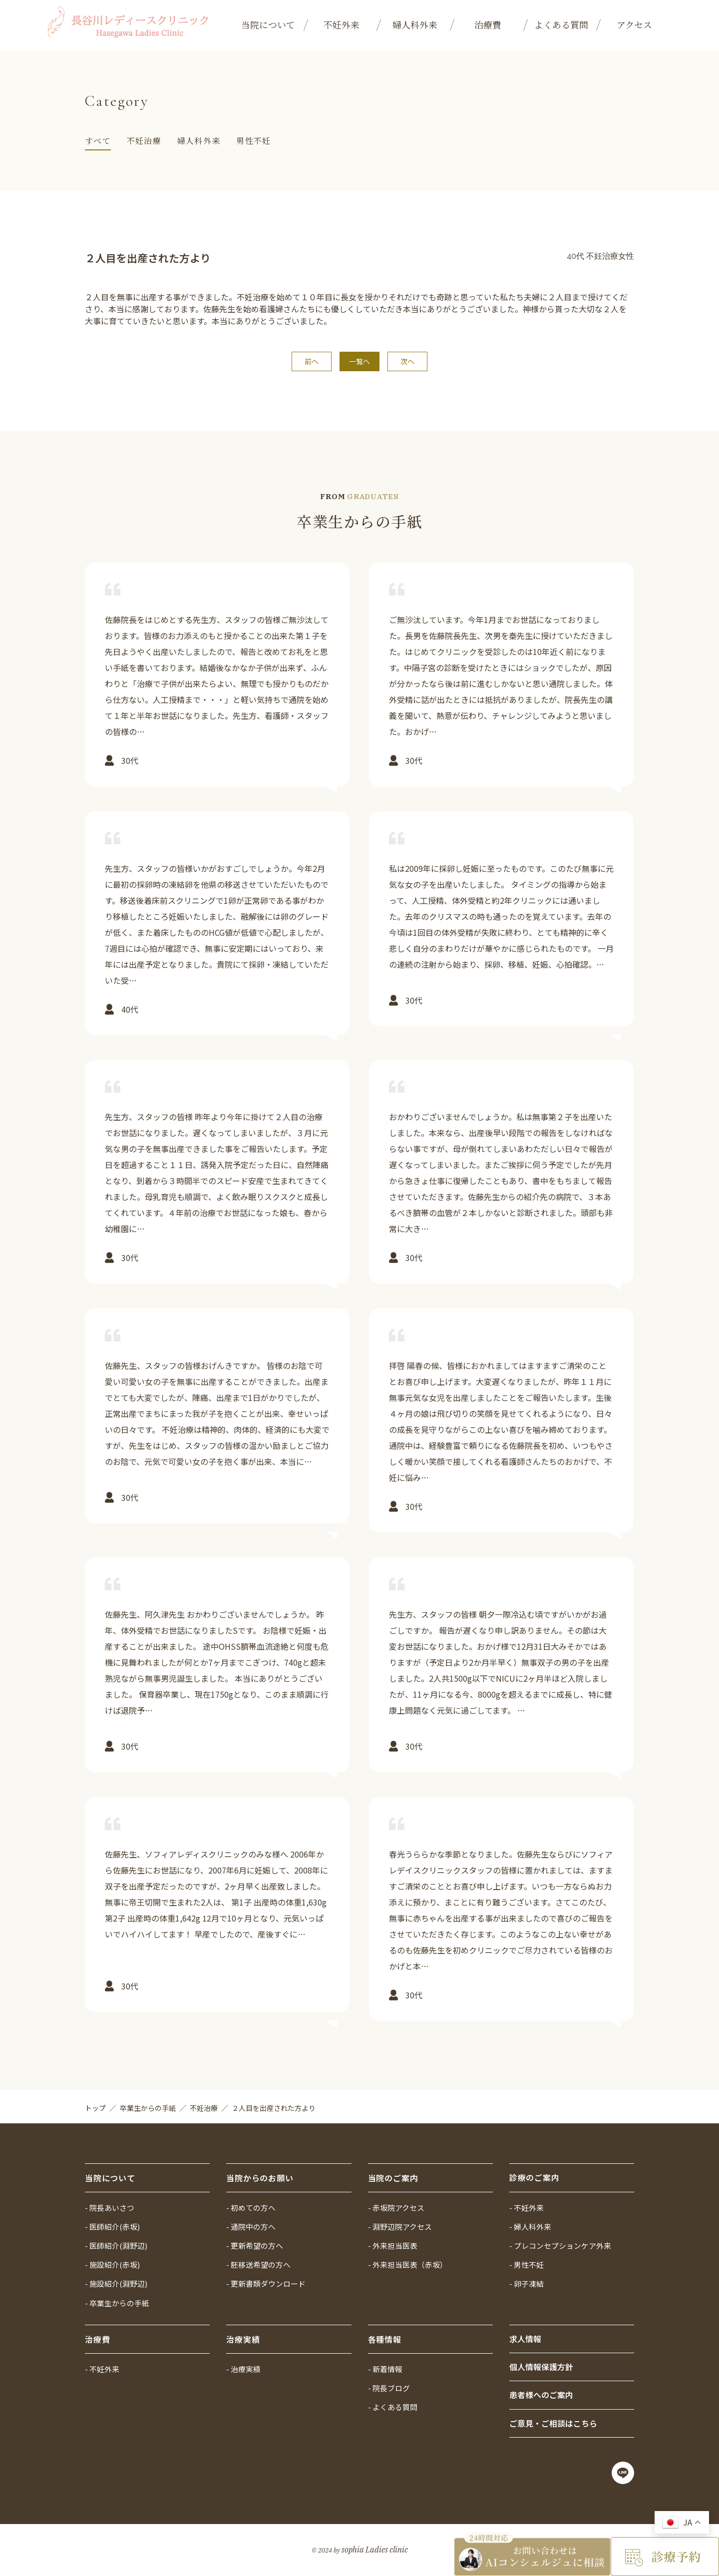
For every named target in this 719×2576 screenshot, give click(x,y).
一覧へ (359, 362)
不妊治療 (144, 140)
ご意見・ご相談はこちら (553, 2423)
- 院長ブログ (389, 2387)
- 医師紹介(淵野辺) (116, 2243)
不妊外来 (342, 24)
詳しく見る (217, 679)
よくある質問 (561, 24)
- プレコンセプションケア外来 (560, 2243)
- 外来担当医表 (392, 2243)
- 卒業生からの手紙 (117, 2301)
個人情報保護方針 (541, 2366)
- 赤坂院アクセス (396, 2205)
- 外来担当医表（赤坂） (407, 2263)
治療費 (487, 24)
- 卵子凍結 (526, 2282)
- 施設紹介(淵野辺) (116, 2282)
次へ (407, 362)
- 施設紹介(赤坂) (112, 2263)
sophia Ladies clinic (374, 2550)
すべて (98, 140)
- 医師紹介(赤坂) (112, 2224)
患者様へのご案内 (541, 2395)
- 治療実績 (243, 2367)
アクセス (634, 24)
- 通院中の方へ (251, 2224)
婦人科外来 (414, 24)
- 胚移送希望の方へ (258, 2263)
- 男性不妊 (526, 2263)
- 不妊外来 (526, 2205)
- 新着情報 (385, 2367)
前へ (312, 362)
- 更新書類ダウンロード (266, 2282)
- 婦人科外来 (530, 2224)
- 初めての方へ (251, 2205)
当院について (268, 24)
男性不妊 (253, 140)
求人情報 (525, 2338)
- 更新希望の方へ (254, 2243)
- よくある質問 (392, 2406)
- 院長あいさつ (109, 2205)
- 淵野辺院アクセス (400, 2224)
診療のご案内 (534, 2175)
